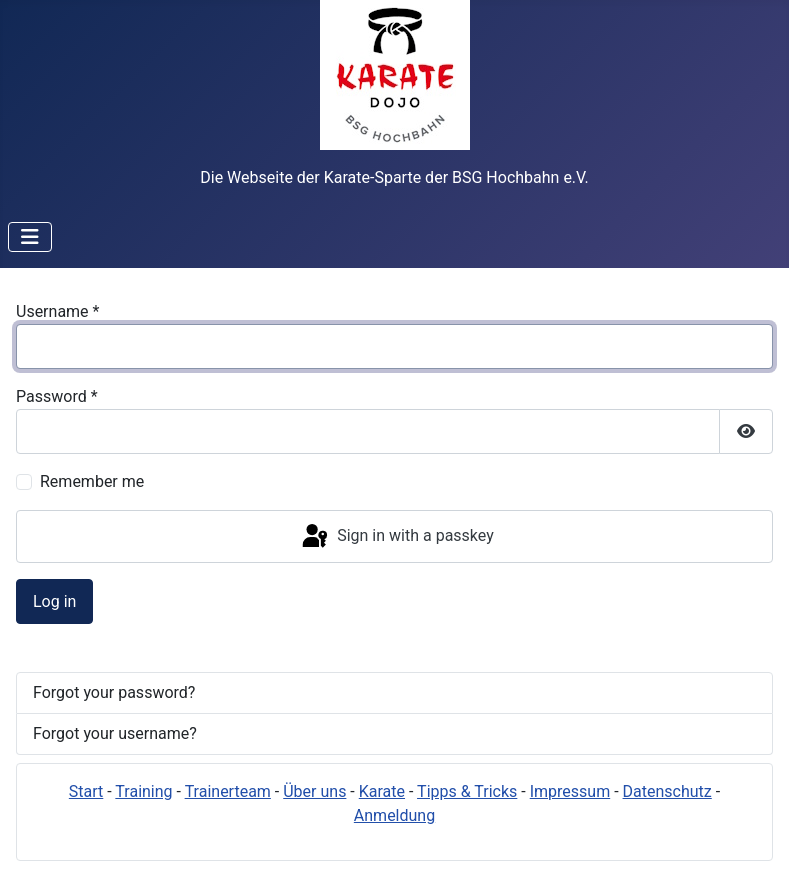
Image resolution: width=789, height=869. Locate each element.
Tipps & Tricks (467, 791)
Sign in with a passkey (396, 537)
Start (86, 791)
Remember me (92, 481)
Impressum (570, 791)
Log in (54, 601)
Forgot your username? (115, 733)
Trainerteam (228, 791)
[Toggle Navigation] (30, 237)
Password (57, 396)
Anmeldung (394, 815)
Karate (382, 791)
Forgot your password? (114, 692)
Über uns (314, 791)
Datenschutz (667, 791)
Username (57, 311)
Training (143, 791)
